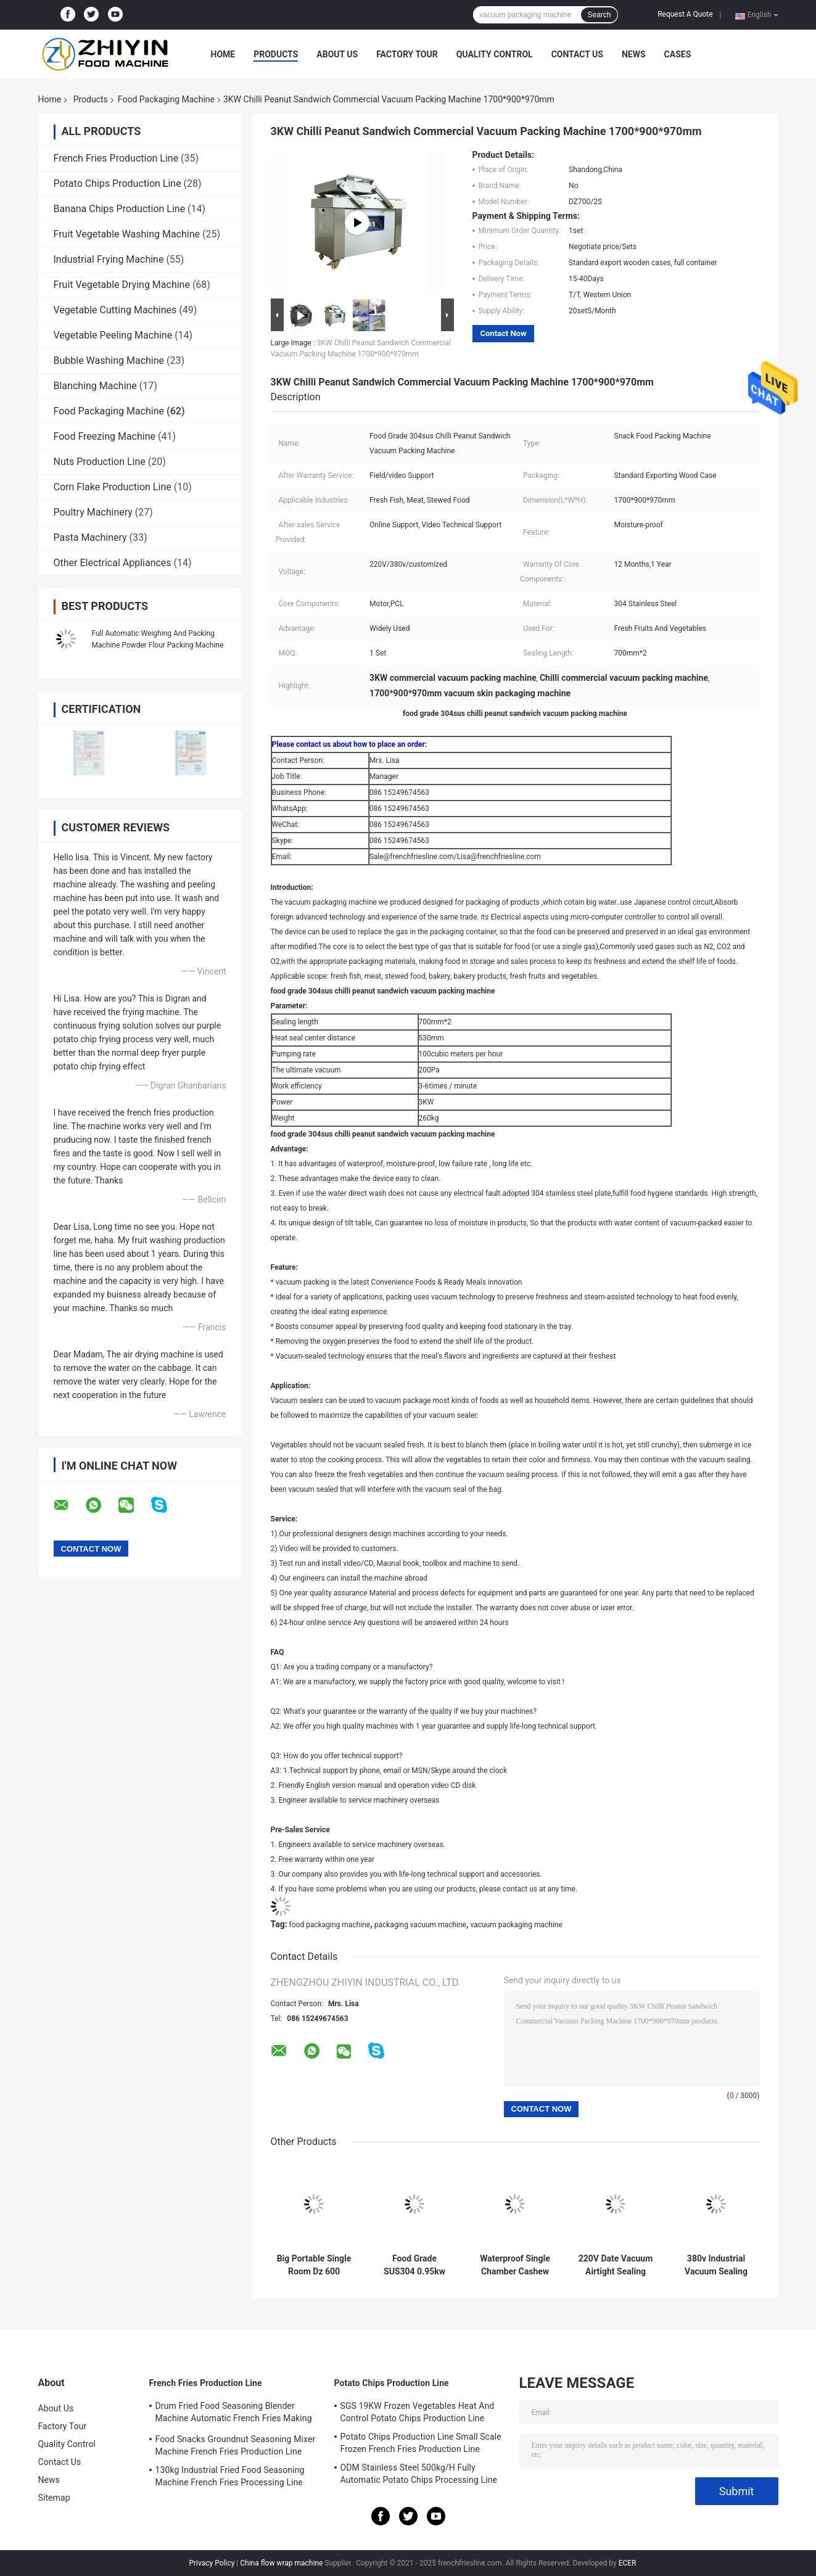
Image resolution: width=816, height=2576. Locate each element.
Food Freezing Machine (105, 436)
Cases (677, 54)
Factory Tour (407, 54)
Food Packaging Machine (166, 99)
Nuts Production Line (100, 461)
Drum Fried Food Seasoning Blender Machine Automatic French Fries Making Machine (233, 2414)
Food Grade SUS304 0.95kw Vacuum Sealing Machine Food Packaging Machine (414, 2265)
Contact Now (503, 333)
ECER (628, 2563)
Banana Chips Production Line (120, 209)
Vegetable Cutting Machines (115, 310)
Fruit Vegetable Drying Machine (122, 284)
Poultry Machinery (93, 512)
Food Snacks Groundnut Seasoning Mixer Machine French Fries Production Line (235, 2445)
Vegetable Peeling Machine (113, 335)
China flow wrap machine (281, 2563)
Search (599, 14)
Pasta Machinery (90, 537)
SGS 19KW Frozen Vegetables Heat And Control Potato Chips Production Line (417, 2412)
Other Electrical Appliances (112, 563)
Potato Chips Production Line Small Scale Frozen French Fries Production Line (420, 2443)
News (634, 54)
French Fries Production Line (116, 158)
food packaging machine (330, 1924)
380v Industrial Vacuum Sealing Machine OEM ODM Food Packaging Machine (716, 2265)
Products (275, 54)
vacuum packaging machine (517, 1924)
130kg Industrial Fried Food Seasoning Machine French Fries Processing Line (230, 2476)
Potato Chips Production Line (117, 183)
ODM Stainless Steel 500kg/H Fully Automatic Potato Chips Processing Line (419, 2474)
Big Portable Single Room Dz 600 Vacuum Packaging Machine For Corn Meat (314, 2265)
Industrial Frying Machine (109, 259)
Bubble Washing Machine (109, 360)
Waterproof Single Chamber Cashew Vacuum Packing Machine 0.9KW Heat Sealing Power (515, 2265)
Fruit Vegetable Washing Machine (127, 234)
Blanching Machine (95, 386)
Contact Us (577, 54)
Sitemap (54, 2498)
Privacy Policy (211, 2563)
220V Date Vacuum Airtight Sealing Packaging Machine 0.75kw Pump (616, 2265)
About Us (337, 54)
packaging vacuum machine (420, 1924)
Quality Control (494, 54)
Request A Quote (684, 14)
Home (223, 54)
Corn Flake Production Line (112, 487)
